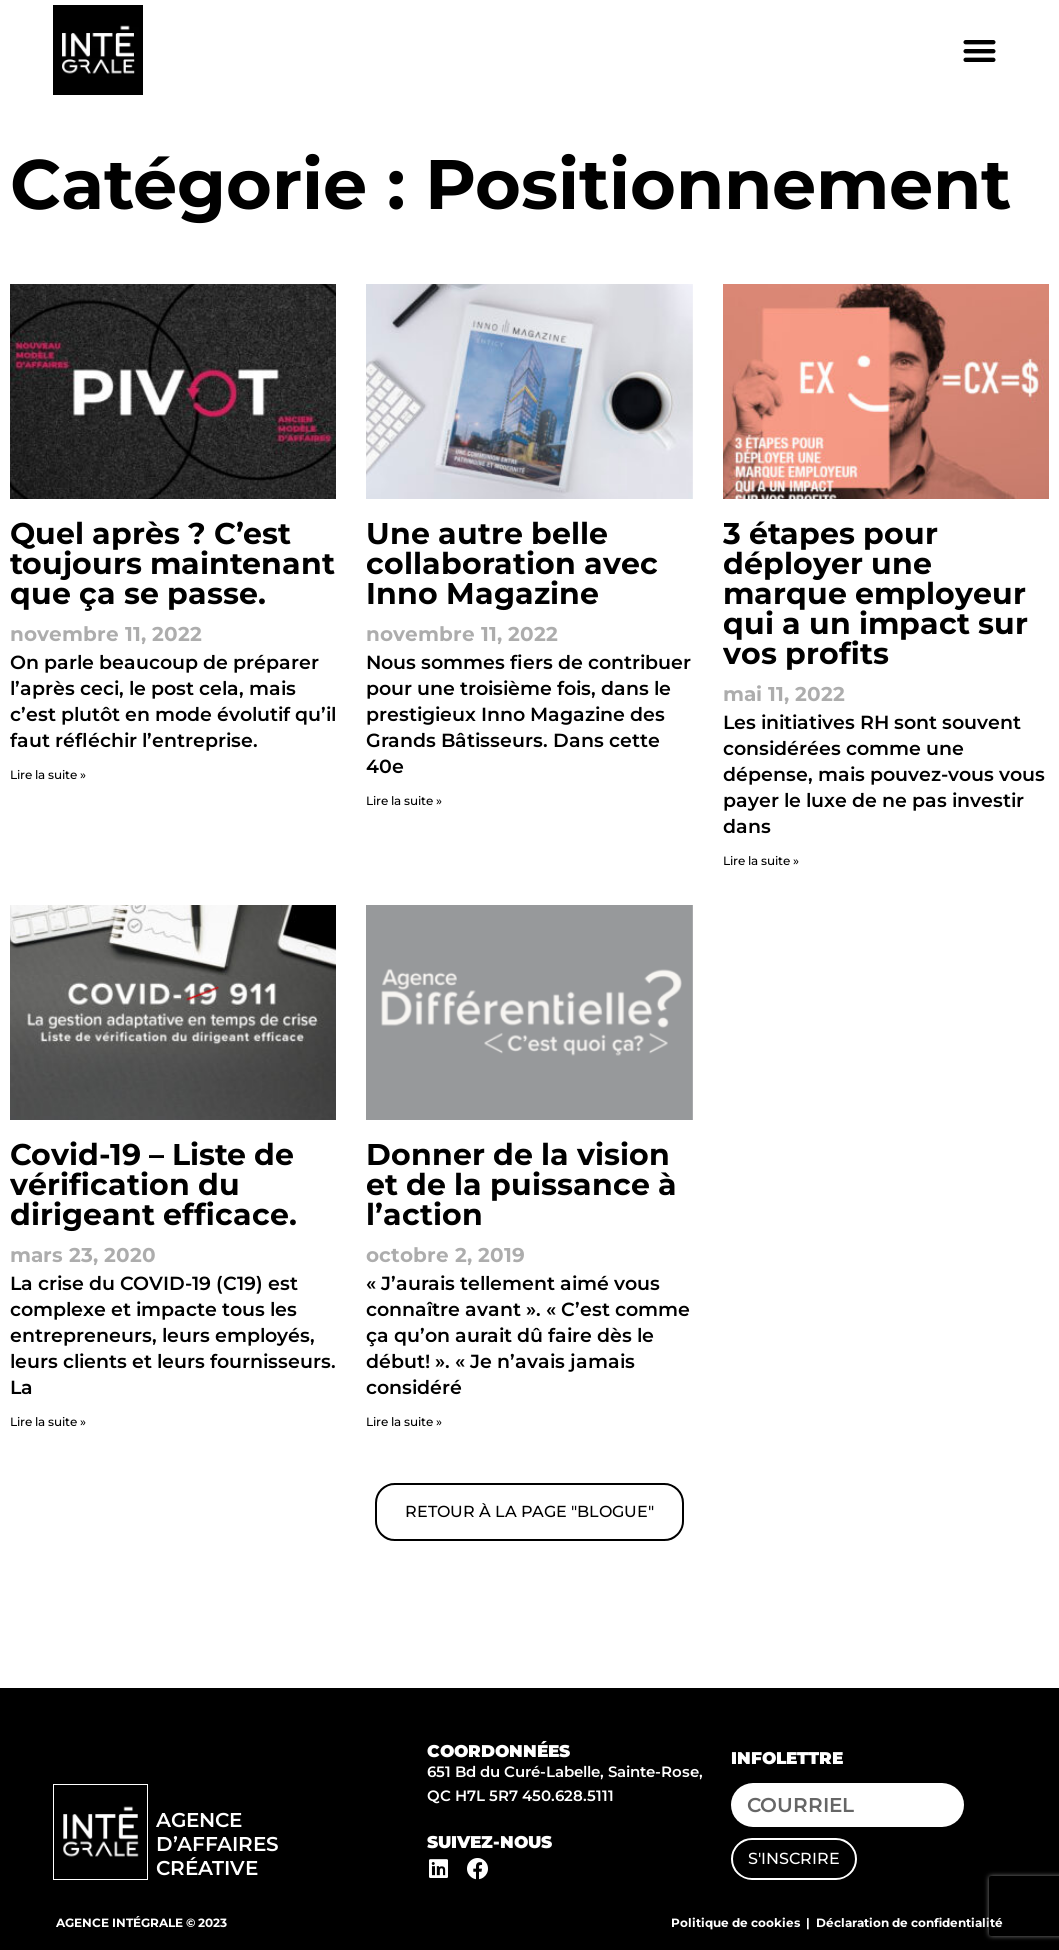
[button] (980, 50)
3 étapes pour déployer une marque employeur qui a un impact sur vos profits (875, 593)
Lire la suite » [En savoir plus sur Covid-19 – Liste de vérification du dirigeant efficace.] (48, 1421)
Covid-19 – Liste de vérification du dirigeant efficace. (153, 1184)
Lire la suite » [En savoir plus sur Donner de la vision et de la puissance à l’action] (404, 1421)
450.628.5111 (568, 1795)
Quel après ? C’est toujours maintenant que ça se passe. (172, 563)
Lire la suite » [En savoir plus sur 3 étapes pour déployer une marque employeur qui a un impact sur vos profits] (761, 860)
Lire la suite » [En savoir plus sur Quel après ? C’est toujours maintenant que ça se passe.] (48, 774)
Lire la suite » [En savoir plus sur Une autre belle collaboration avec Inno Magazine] (404, 800)
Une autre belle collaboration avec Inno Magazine (512, 563)
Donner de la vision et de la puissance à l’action (521, 1184)
